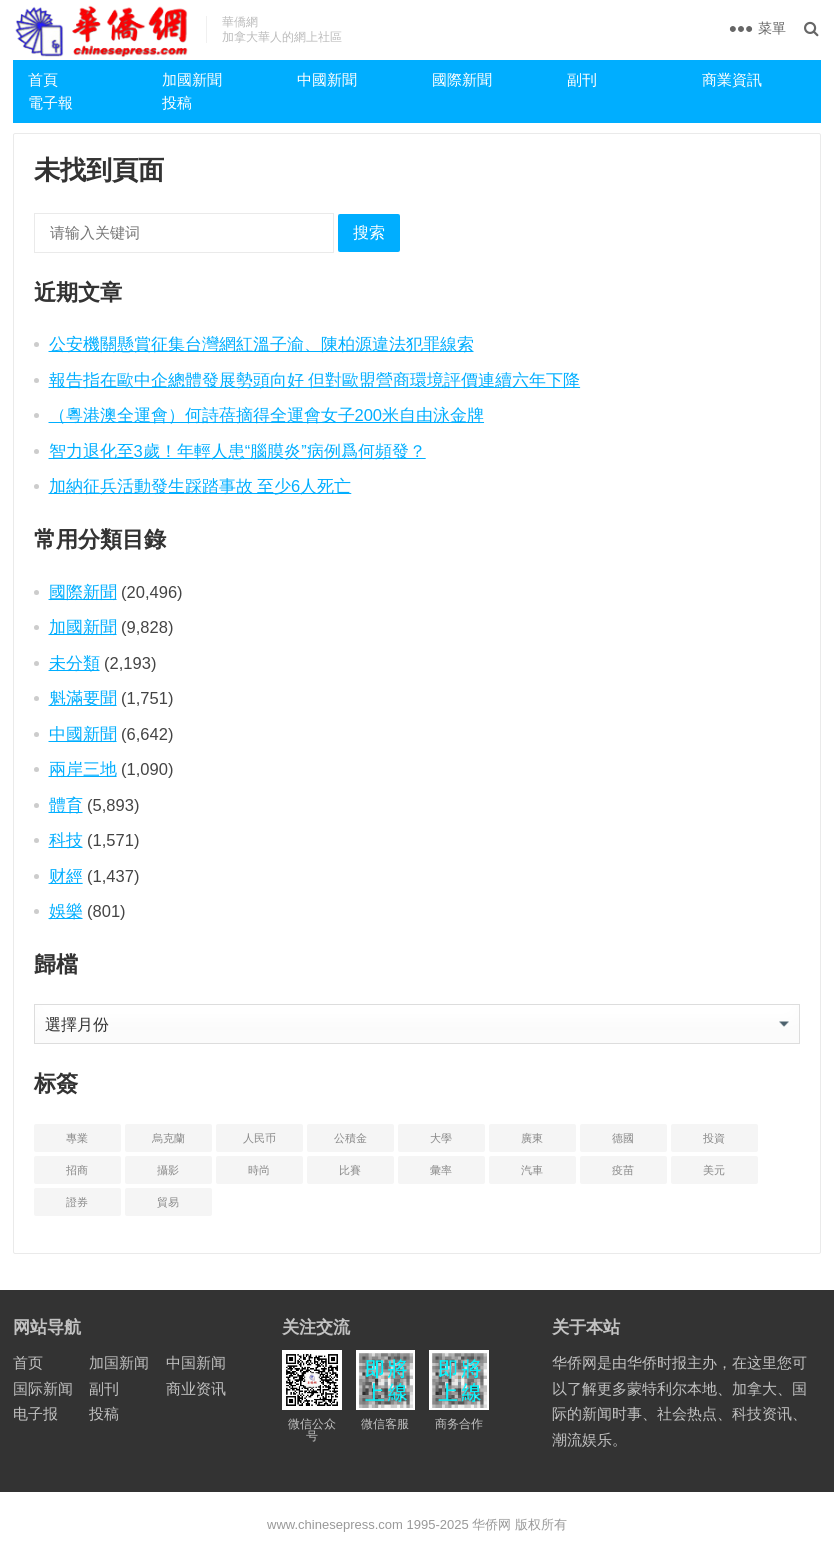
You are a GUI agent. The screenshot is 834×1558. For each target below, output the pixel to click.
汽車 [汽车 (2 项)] (532, 1170)
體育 (66, 805)
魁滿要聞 (83, 698)
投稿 (177, 102)
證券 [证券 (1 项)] (77, 1202)
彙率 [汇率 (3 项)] (441, 1170)
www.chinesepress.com (335, 1524)
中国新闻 (196, 1362)
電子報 (50, 102)
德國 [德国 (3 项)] (623, 1138)
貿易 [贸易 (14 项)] (168, 1202)
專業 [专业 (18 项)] (77, 1138)
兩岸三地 (83, 769)
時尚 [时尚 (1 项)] (259, 1170)
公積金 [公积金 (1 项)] (350, 1138)
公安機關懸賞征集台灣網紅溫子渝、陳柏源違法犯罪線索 (261, 344)
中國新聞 (327, 79)
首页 (28, 1362)
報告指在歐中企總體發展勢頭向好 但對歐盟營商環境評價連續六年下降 (315, 380)
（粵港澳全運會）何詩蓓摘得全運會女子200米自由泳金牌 (267, 415)
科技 (66, 840)
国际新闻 (43, 1388)
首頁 (43, 79)
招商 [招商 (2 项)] (77, 1170)
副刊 (582, 79)
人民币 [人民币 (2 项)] (259, 1138)
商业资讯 (196, 1388)
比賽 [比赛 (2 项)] (350, 1170)
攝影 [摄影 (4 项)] (168, 1170)
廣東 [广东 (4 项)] (532, 1138)
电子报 (35, 1413)
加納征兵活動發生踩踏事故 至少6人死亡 (200, 486)
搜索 (369, 232)
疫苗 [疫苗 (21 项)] (623, 1170)
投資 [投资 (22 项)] (714, 1138)
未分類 (74, 663)
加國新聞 (192, 79)
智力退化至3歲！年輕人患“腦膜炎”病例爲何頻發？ (237, 451)
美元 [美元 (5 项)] (714, 1170)
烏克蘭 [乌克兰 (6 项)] (168, 1138)
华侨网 (490, 1524)
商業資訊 (732, 79)
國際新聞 (462, 79)
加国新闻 (119, 1362)
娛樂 (66, 911)
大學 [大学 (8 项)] (441, 1138)
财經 (66, 876)
